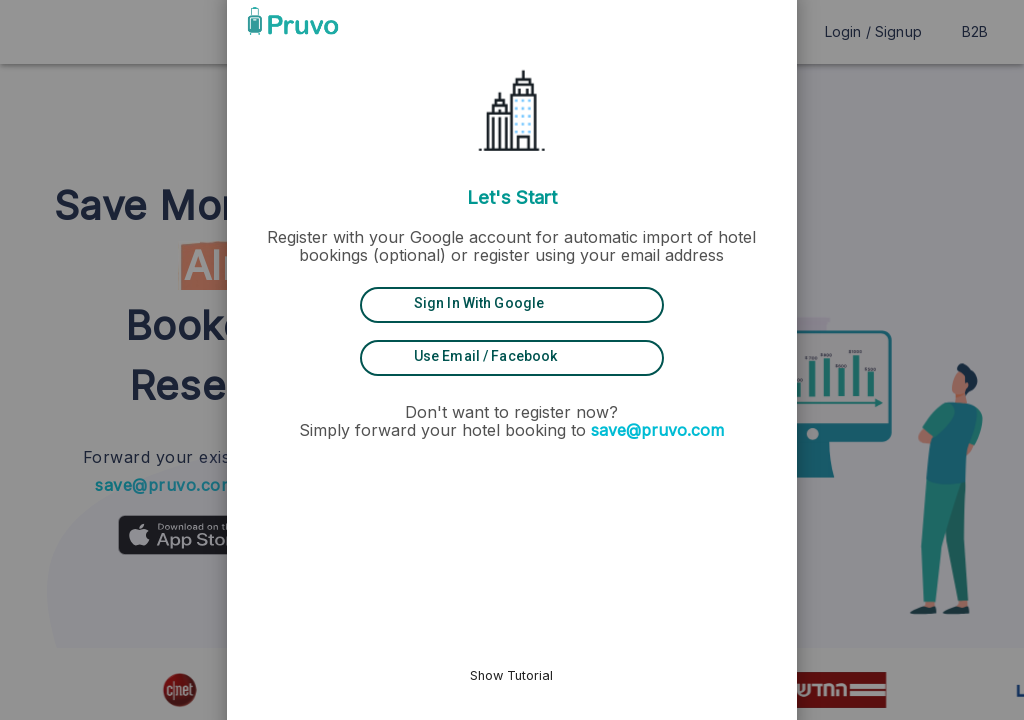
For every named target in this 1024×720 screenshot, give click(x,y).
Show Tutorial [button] (512, 675)
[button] (716, 21)
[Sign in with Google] (512, 304)
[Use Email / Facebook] (512, 357)
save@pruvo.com (658, 430)
